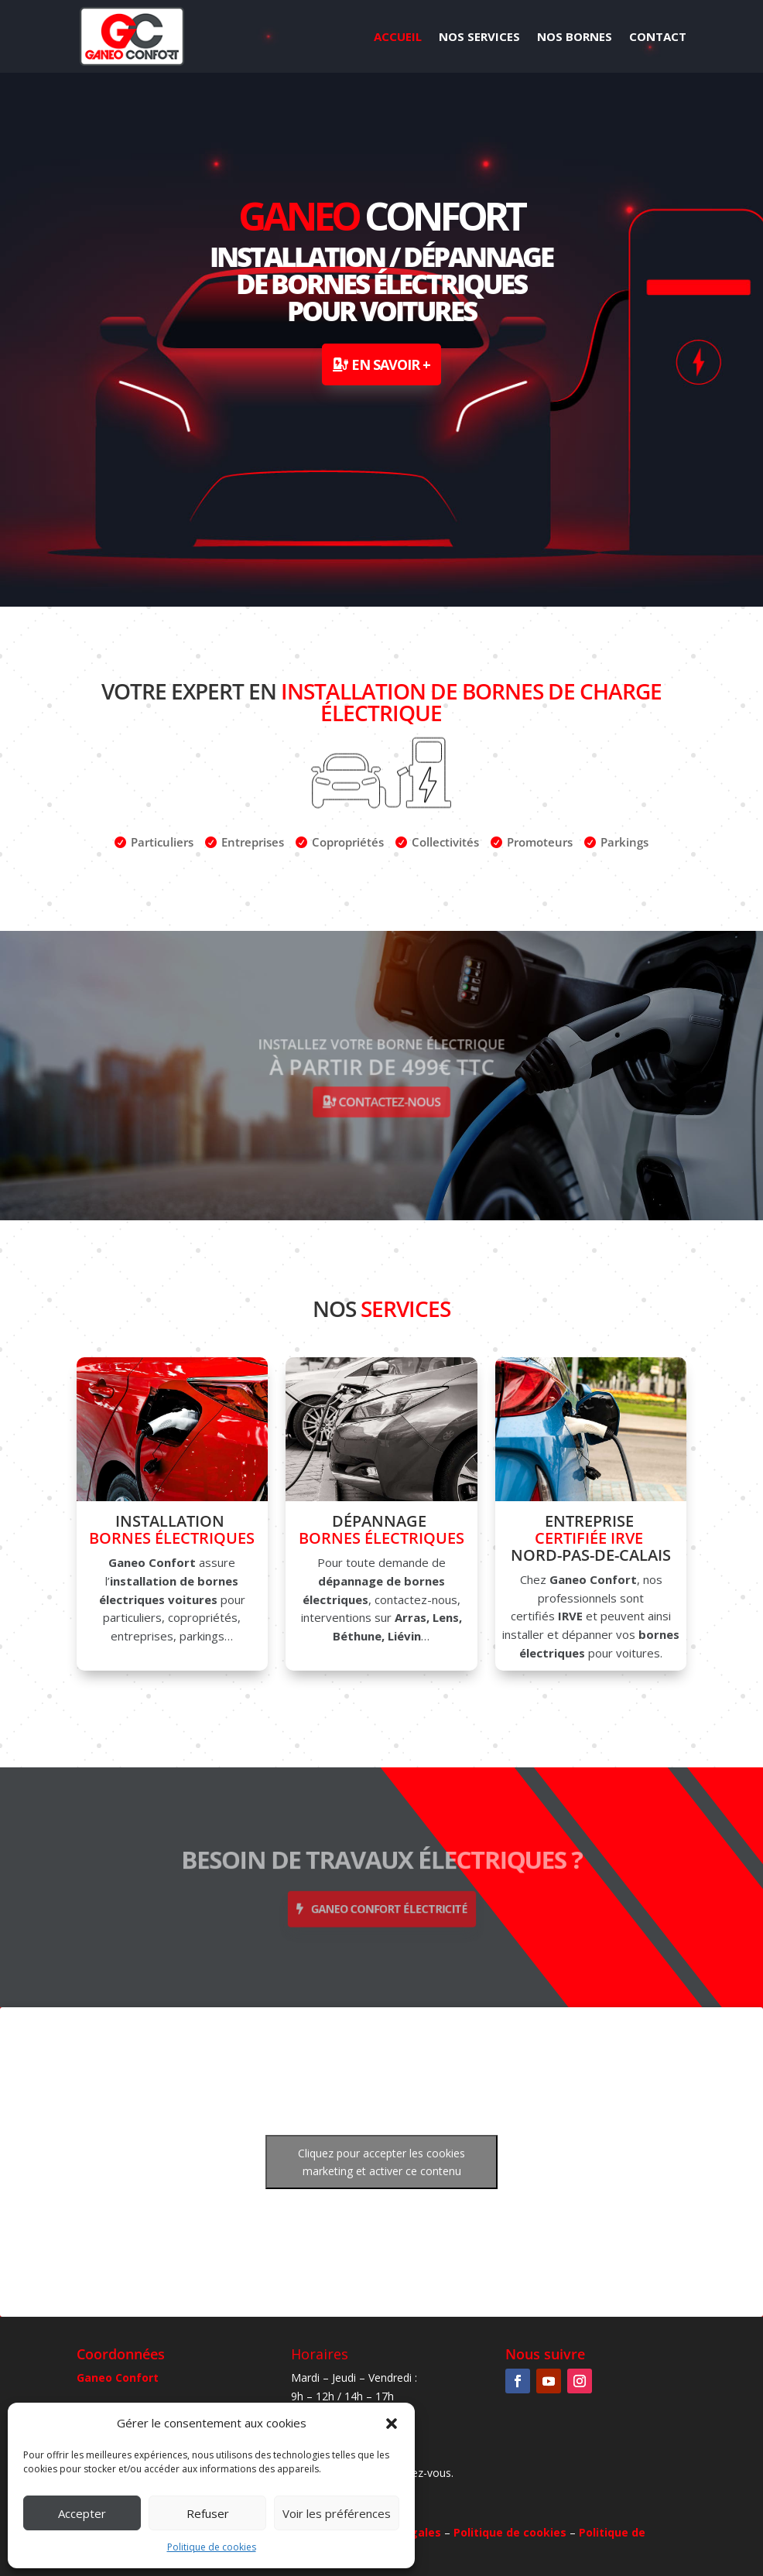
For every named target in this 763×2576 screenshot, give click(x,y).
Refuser (207, 2513)
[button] (391, 2423)
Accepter (82, 2513)
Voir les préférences (336, 2513)
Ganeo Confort (118, 2377)
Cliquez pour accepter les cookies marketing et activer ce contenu (381, 2162)
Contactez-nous (387, 1094)
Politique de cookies (211, 2547)
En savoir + (390, 364)
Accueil (398, 37)
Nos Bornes (574, 37)
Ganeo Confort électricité (387, 1902)
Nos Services (479, 37)
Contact (657, 37)
